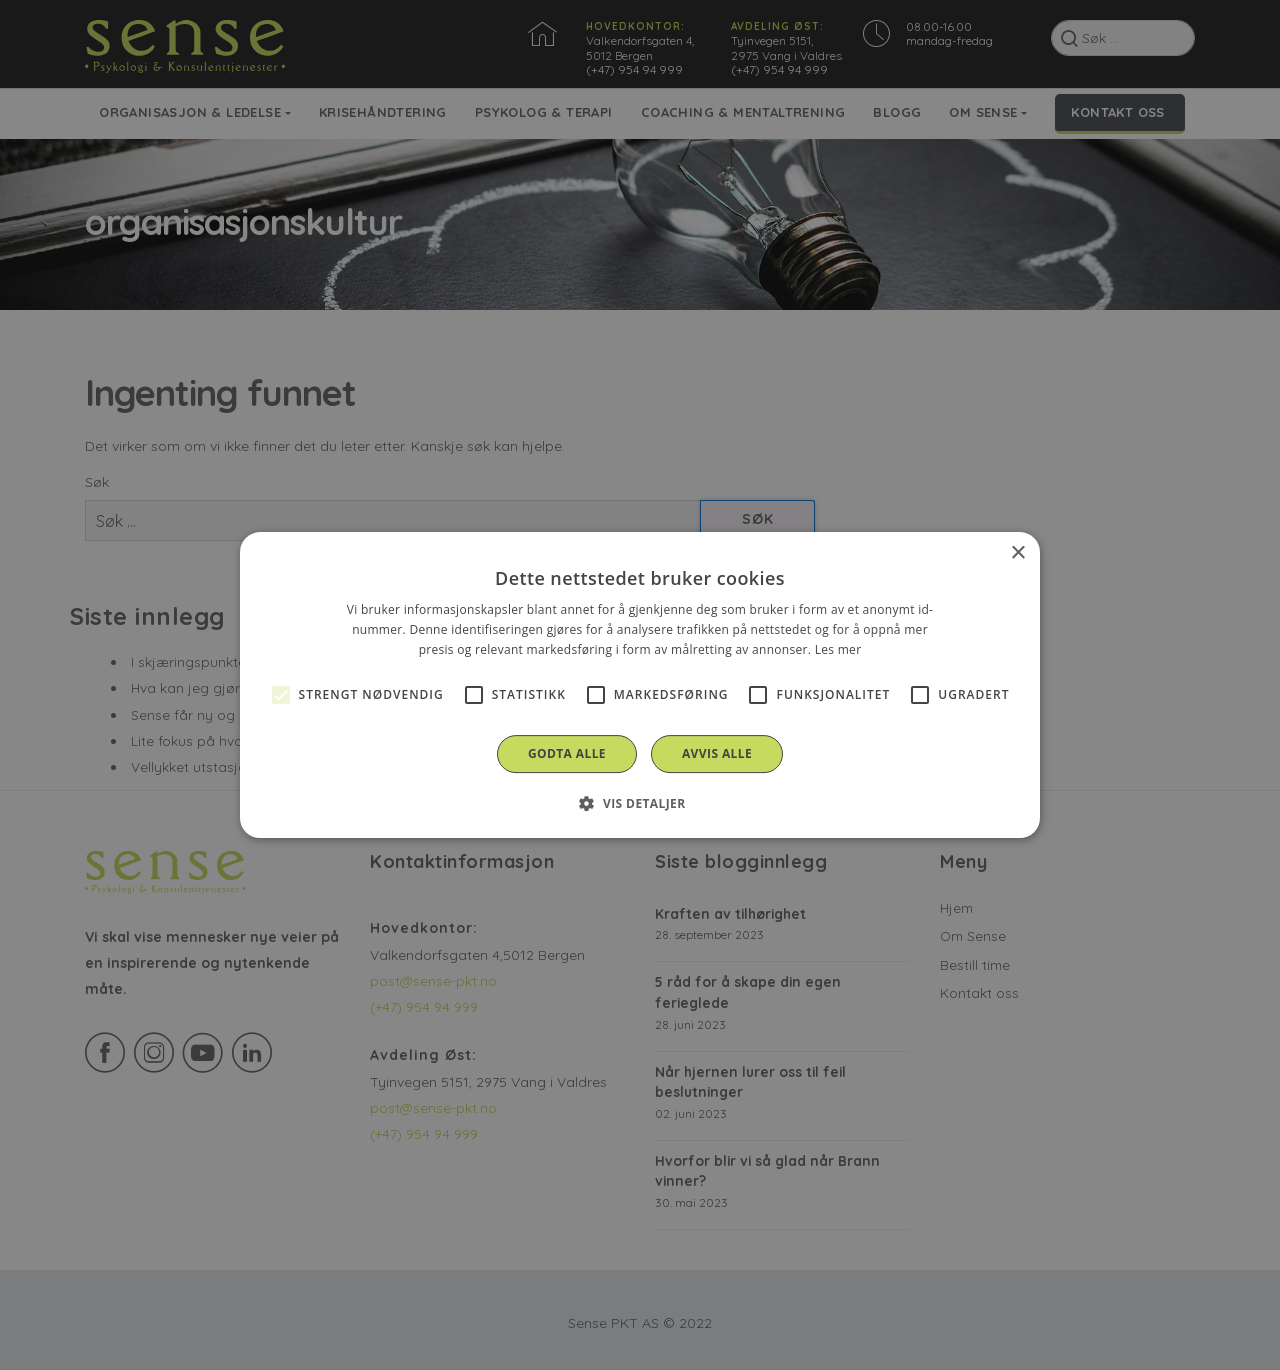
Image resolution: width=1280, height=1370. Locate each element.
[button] (639, 803)
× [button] (1017, 553)
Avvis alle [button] (717, 753)
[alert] (640, 685)
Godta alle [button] (567, 753)
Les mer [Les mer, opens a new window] (838, 649)
